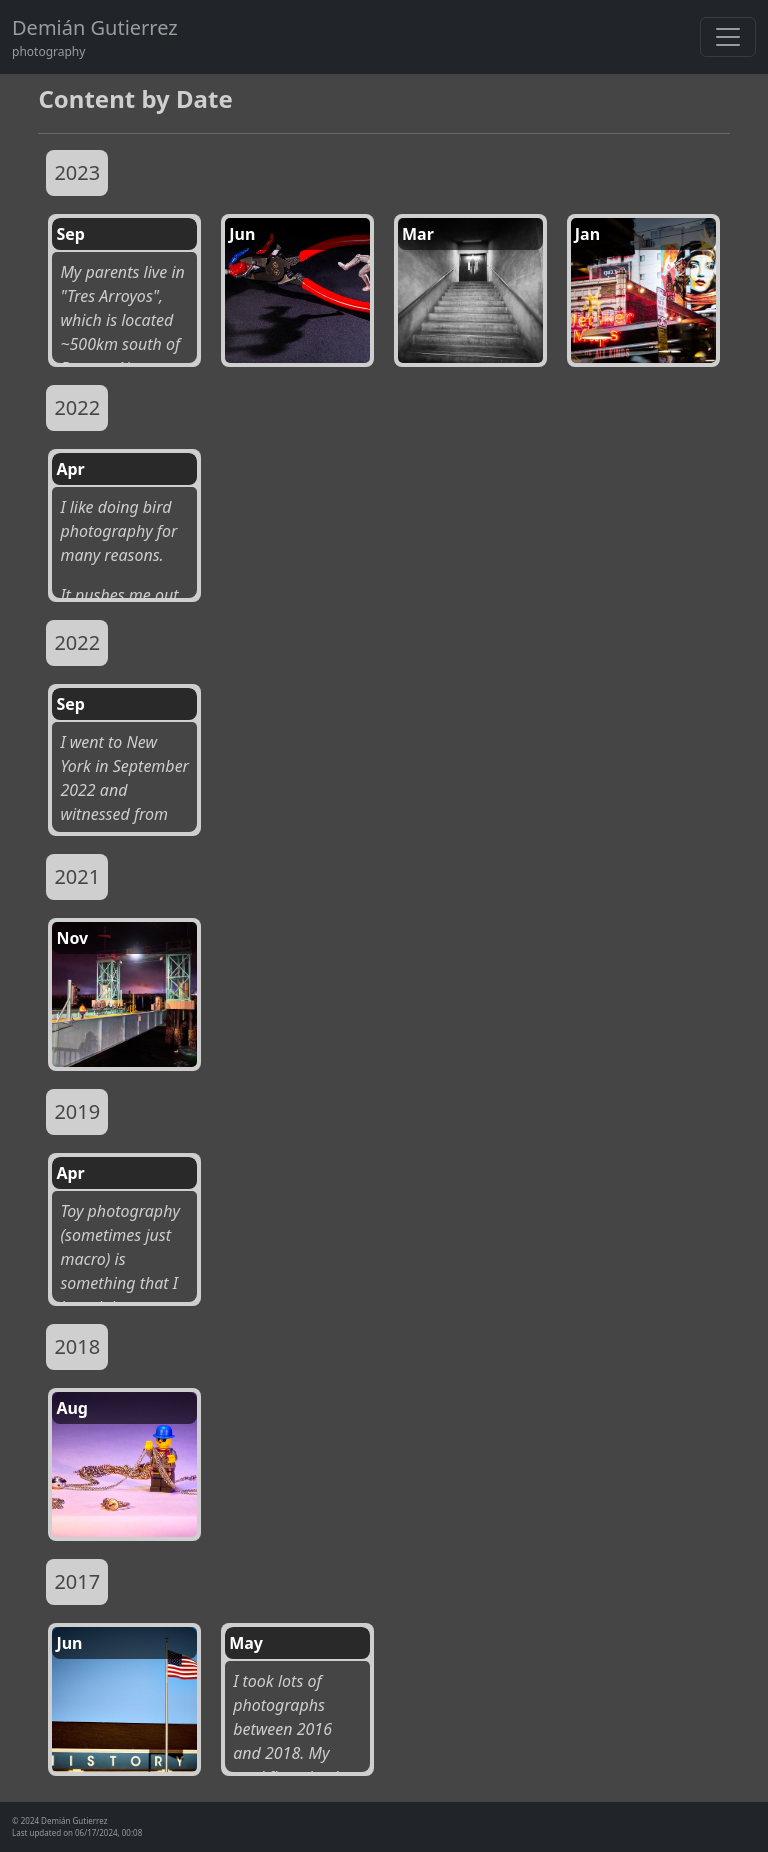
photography (48, 51)
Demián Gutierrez (95, 27)
